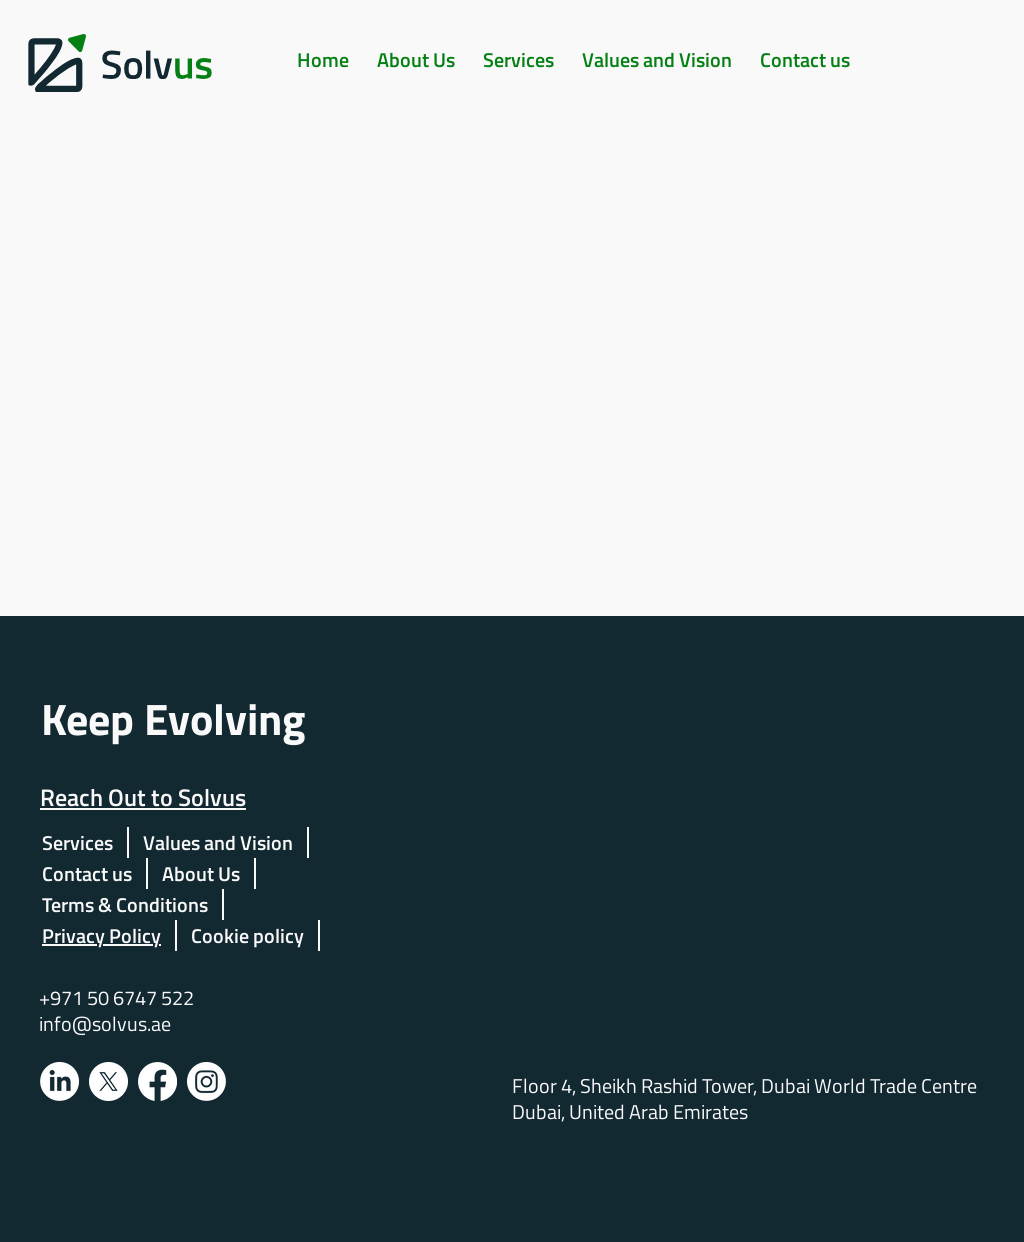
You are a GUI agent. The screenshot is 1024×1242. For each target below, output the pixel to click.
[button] (518, 59)
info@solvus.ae (105, 1023)
